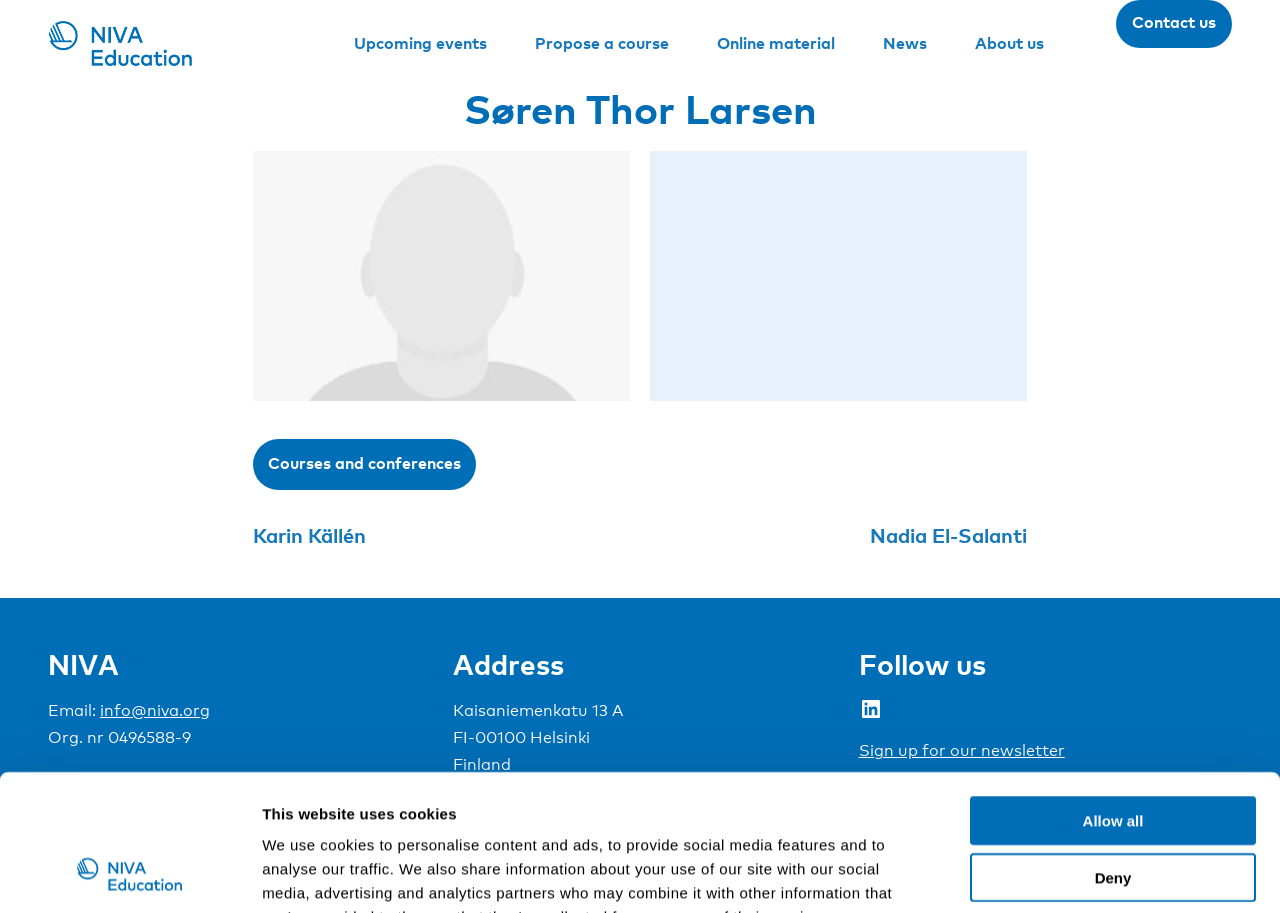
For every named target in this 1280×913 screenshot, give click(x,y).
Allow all (1113, 696)
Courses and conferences (364, 463)
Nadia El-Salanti (948, 535)
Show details (1049, 873)
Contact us (1174, 22)
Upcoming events (420, 43)
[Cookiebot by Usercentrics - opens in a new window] (129, 874)
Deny (1113, 753)
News (905, 43)
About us (1009, 43)
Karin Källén (309, 535)
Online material (776, 43)
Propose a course (602, 43)
